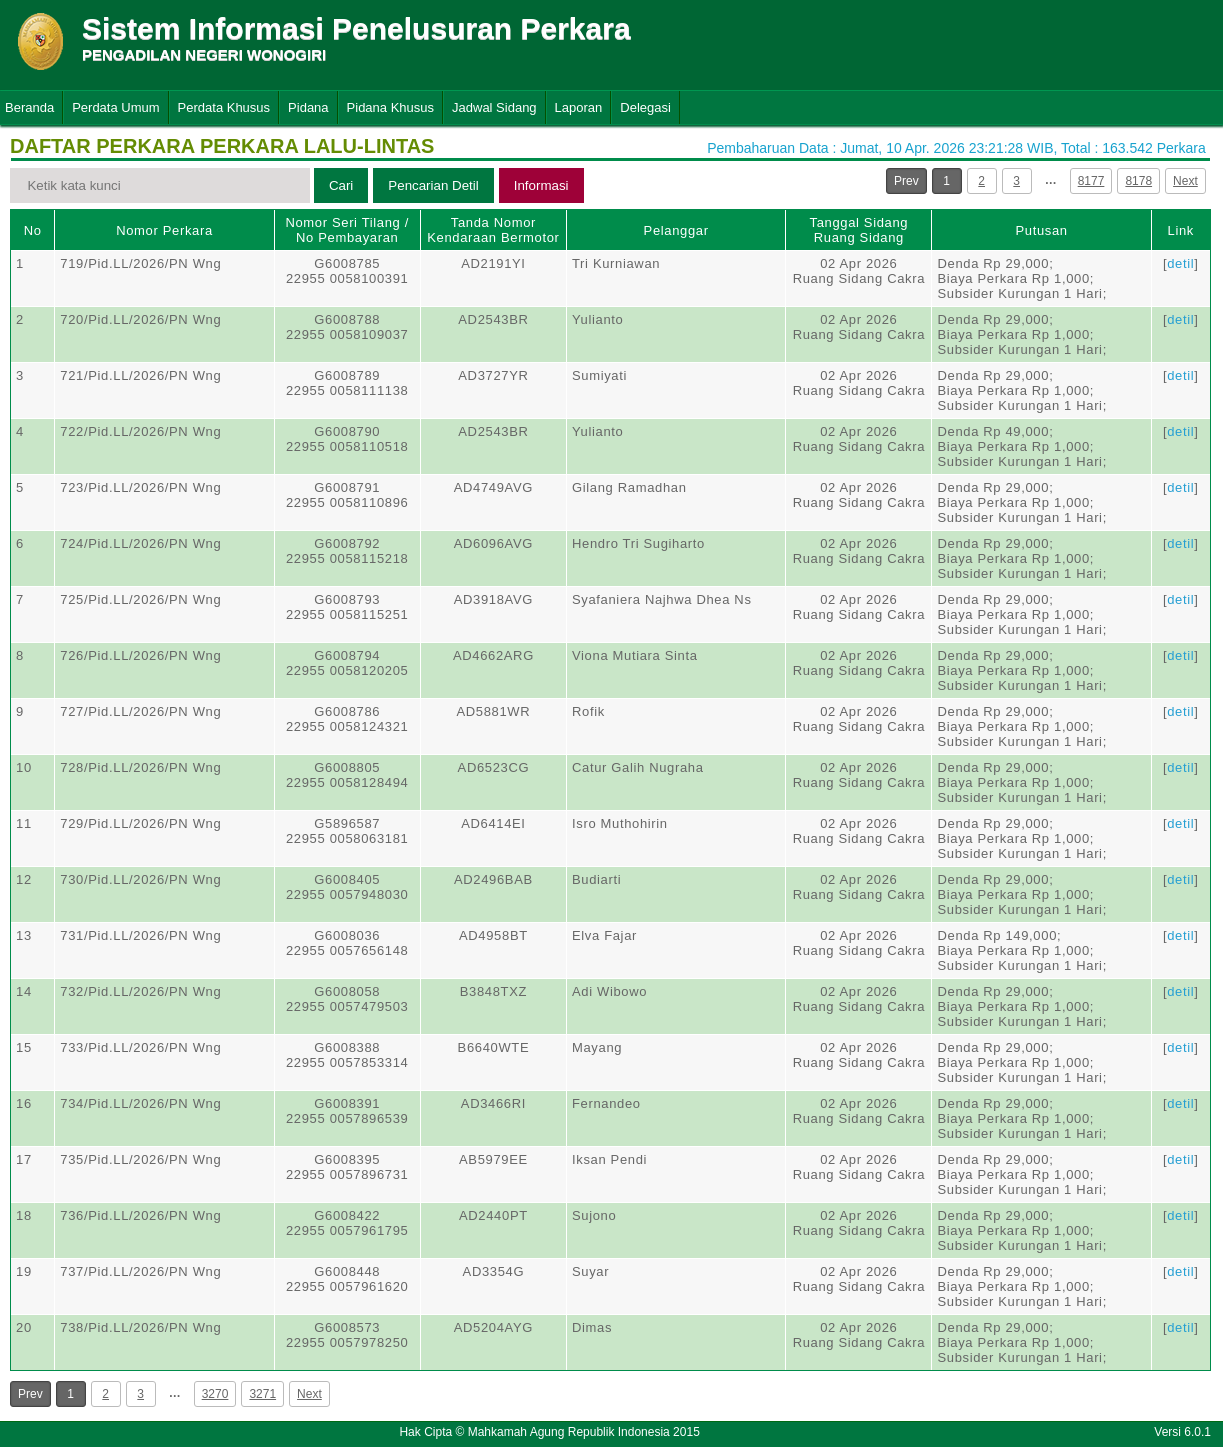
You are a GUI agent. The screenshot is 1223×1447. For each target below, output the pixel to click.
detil (1180, 263)
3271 (262, 1394)
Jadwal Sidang (494, 107)
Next (1185, 181)
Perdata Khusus (224, 107)
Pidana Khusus (390, 107)
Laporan (579, 107)
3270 (215, 1394)
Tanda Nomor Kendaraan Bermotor (493, 230)
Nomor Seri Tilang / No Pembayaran (347, 230)
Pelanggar (676, 230)
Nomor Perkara (164, 230)
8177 (1091, 181)
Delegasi (645, 107)
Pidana (308, 107)
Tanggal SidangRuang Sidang (859, 230)
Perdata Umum (115, 107)
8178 (1138, 181)
